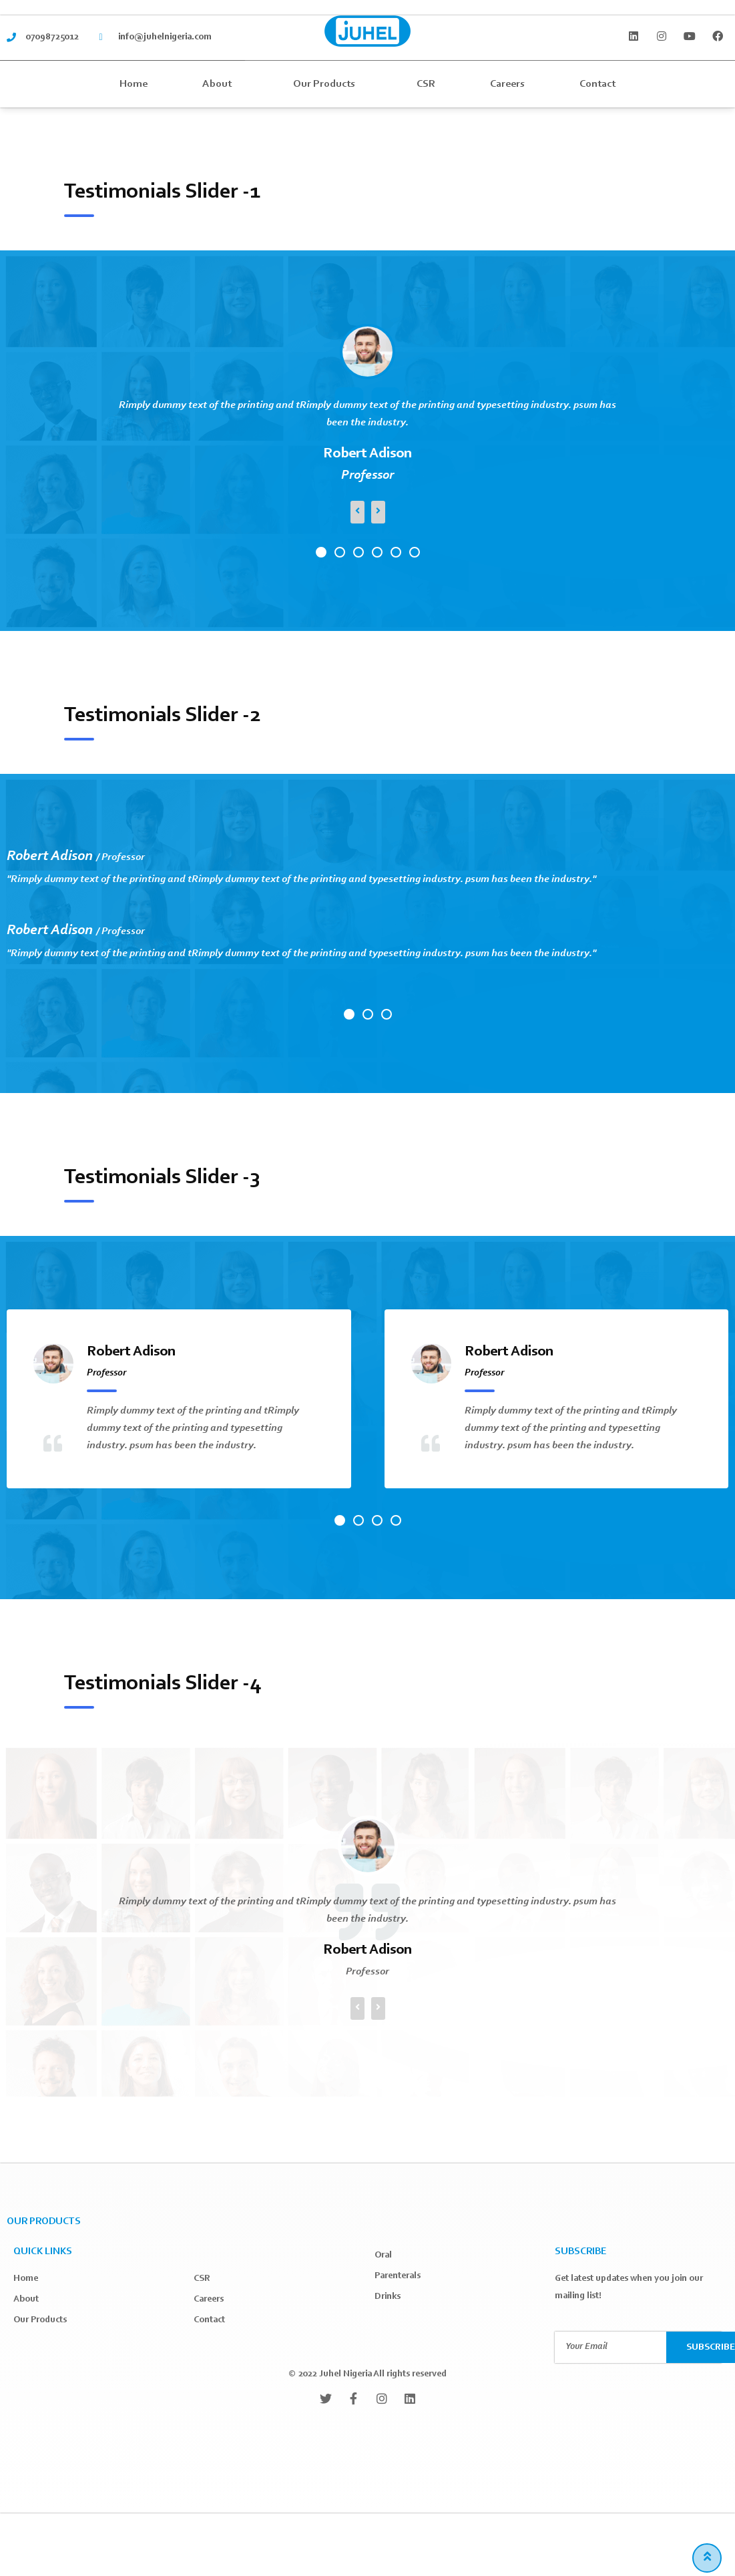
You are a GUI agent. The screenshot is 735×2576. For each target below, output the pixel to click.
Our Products (327, 84)
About (220, 84)
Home (133, 84)
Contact (597, 84)
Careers (507, 84)
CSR (426, 84)
